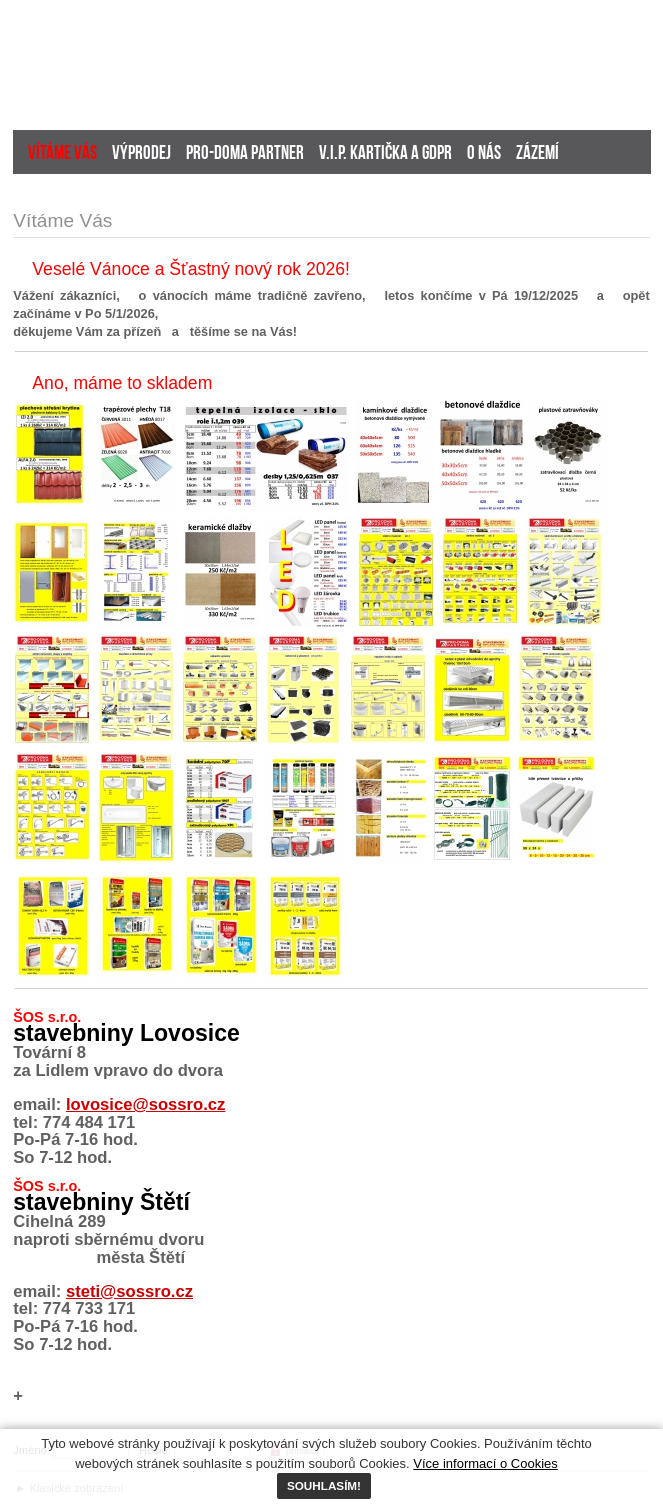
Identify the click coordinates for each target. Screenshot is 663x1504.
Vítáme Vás (62, 154)
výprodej (141, 154)
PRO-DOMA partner (245, 154)
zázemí (537, 154)
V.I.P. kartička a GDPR (385, 154)
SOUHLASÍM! (324, 1485)
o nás (484, 154)
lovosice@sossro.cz (145, 1104)
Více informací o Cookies (485, 1463)
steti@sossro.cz (129, 1291)
